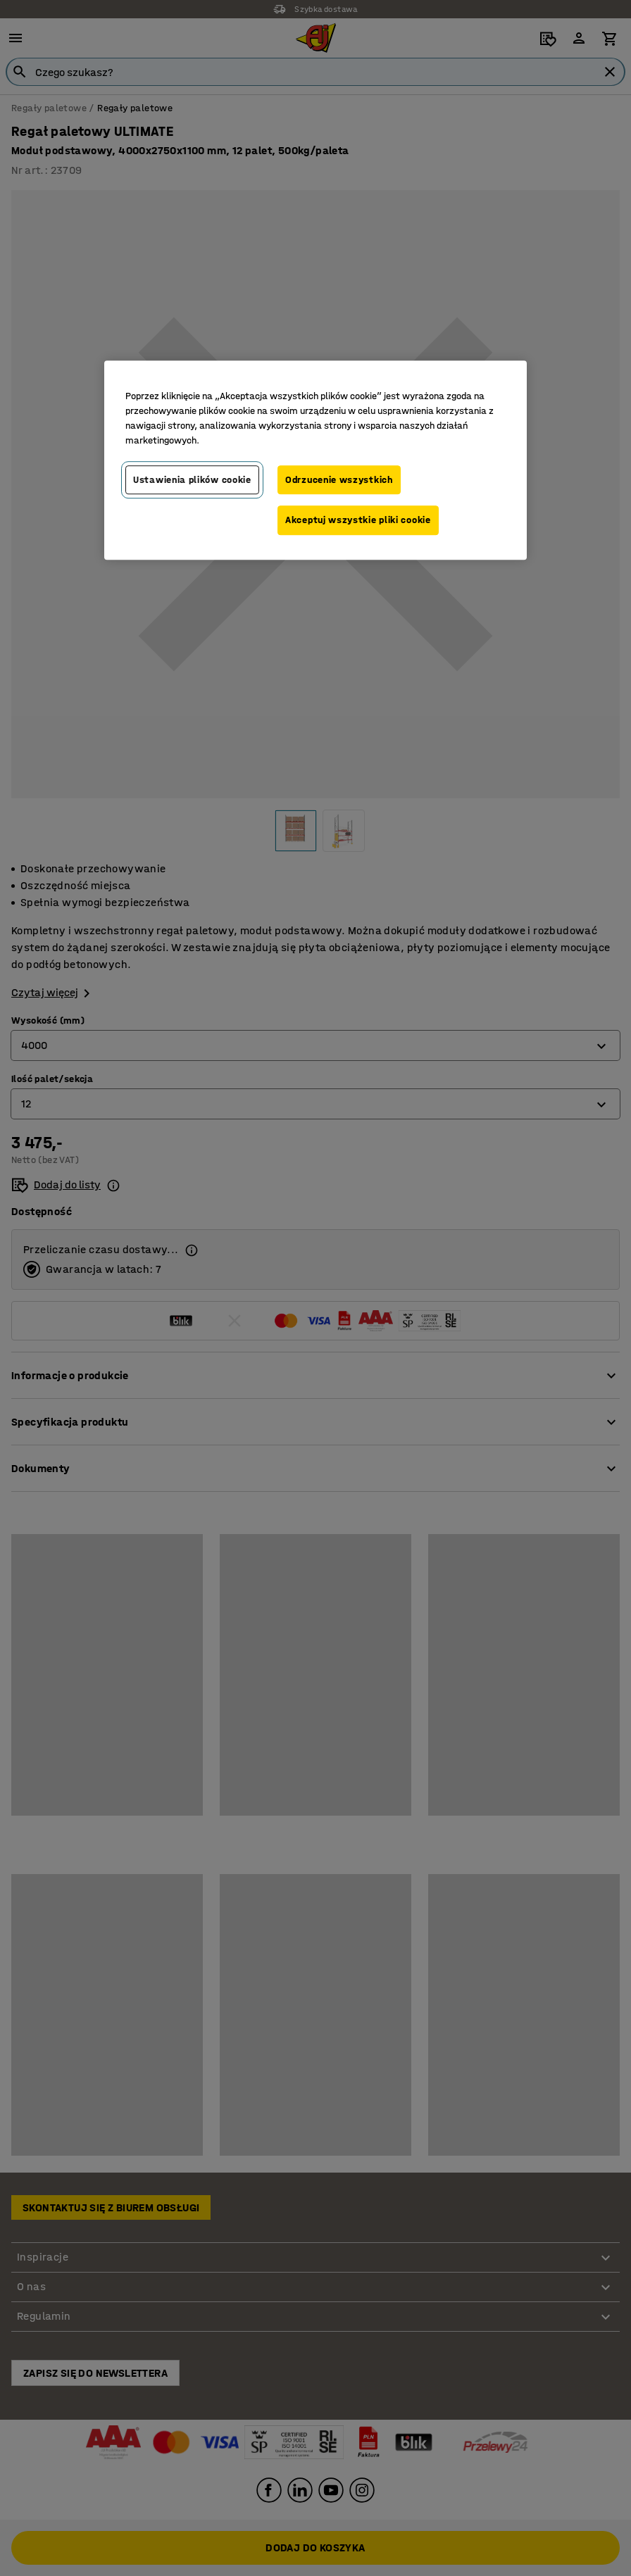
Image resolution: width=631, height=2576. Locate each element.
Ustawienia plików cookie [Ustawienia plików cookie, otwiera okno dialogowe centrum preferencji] (192, 480)
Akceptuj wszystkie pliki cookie (358, 521)
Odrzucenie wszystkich (339, 480)
